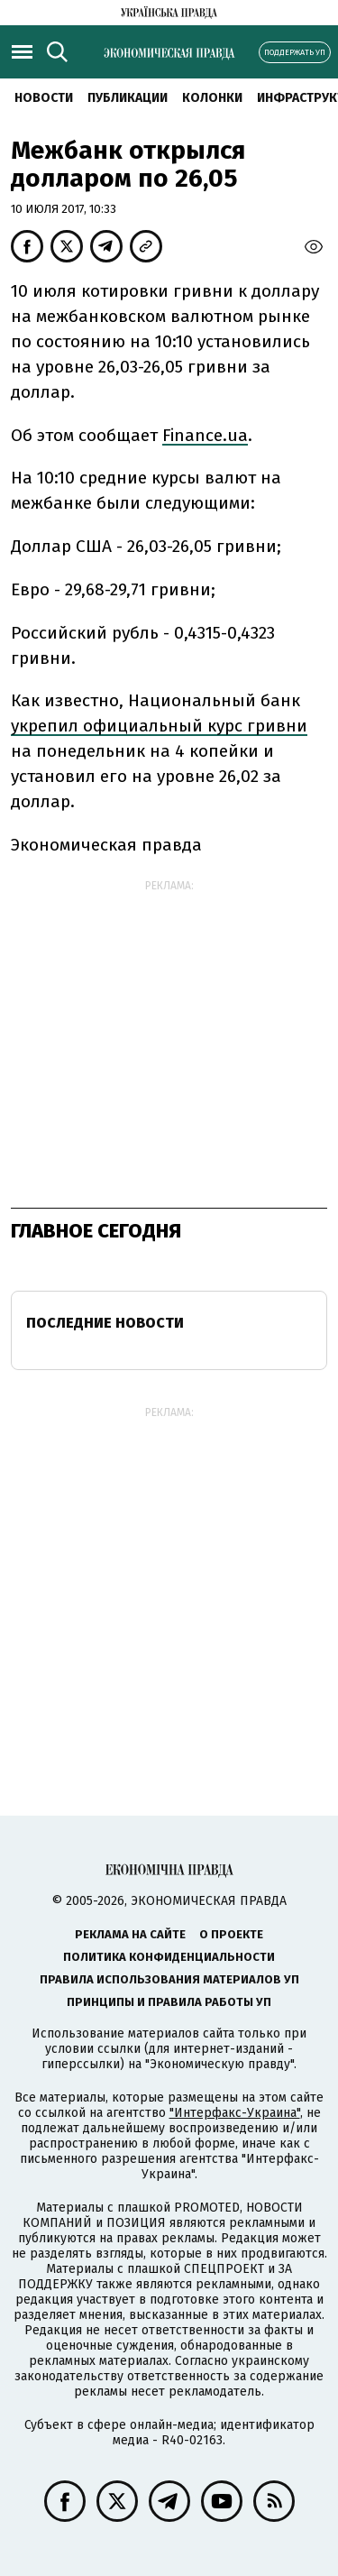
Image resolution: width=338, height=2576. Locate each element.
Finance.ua (205, 435)
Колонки (212, 98)
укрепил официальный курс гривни (159, 725)
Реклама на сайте (130, 1934)
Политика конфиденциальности (169, 1957)
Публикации (127, 98)
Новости (43, 98)
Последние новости (105, 1322)
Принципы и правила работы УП (169, 2002)
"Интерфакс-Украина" (234, 2113)
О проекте (231, 1934)
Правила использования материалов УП (169, 1979)
